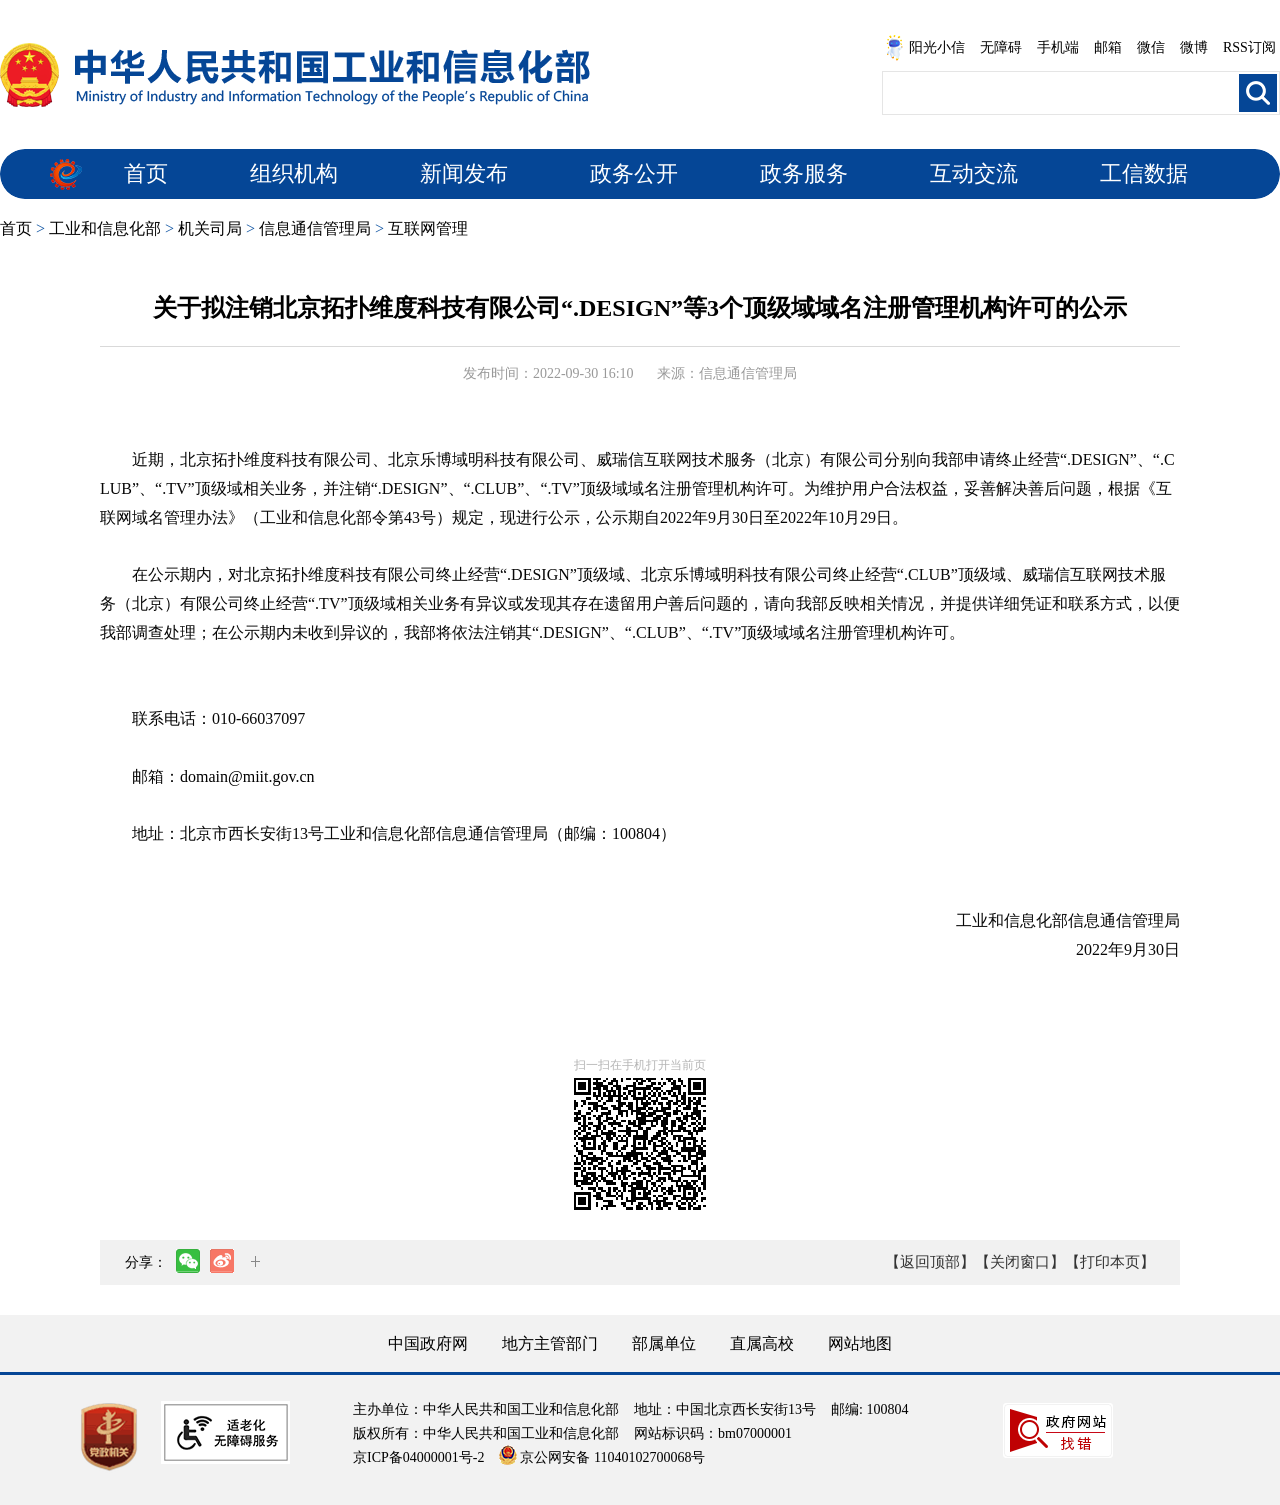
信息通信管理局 (315, 228)
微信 (1151, 47)
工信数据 (1144, 173)
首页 (146, 173)
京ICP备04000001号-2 (418, 1457)
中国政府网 (428, 1343)
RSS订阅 (1249, 47)
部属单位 (664, 1343)
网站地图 (860, 1343)
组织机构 (294, 173)
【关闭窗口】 (1020, 1262)
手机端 (1058, 47)
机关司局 (210, 228)
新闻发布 (464, 173)
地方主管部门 (550, 1343)
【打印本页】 (1110, 1262)
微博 (1194, 47)
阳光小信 (925, 48)
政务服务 (804, 173)
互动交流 (974, 173)
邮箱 (1108, 47)
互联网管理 (428, 228)
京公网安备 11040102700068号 (602, 1457)
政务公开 (634, 173)
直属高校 (762, 1343)
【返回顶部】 (930, 1262)
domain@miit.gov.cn (247, 776)
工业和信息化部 (105, 228)
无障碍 (1001, 47)
